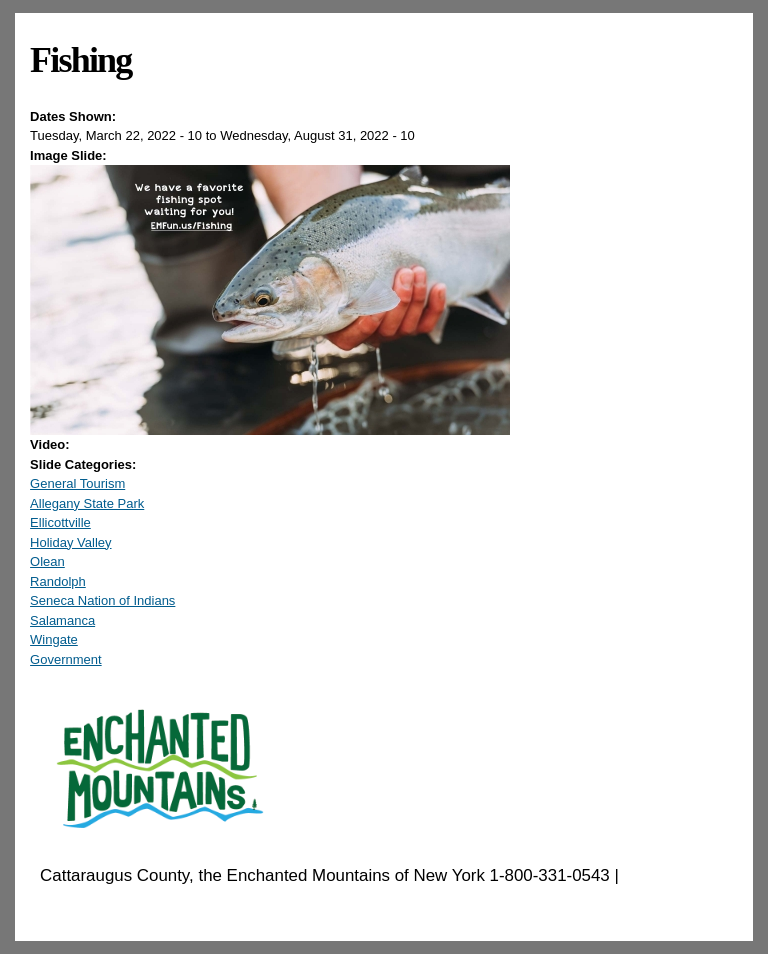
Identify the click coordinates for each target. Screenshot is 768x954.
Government (66, 659)
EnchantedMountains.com (137, 901)
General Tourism (77, 483)
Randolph (58, 581)
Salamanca (62, 620)
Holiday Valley (70, 542)
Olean (47, 561)
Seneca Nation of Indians (102, 600)
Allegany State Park (87, 503)
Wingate (54, 639)
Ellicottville (60, 522)
